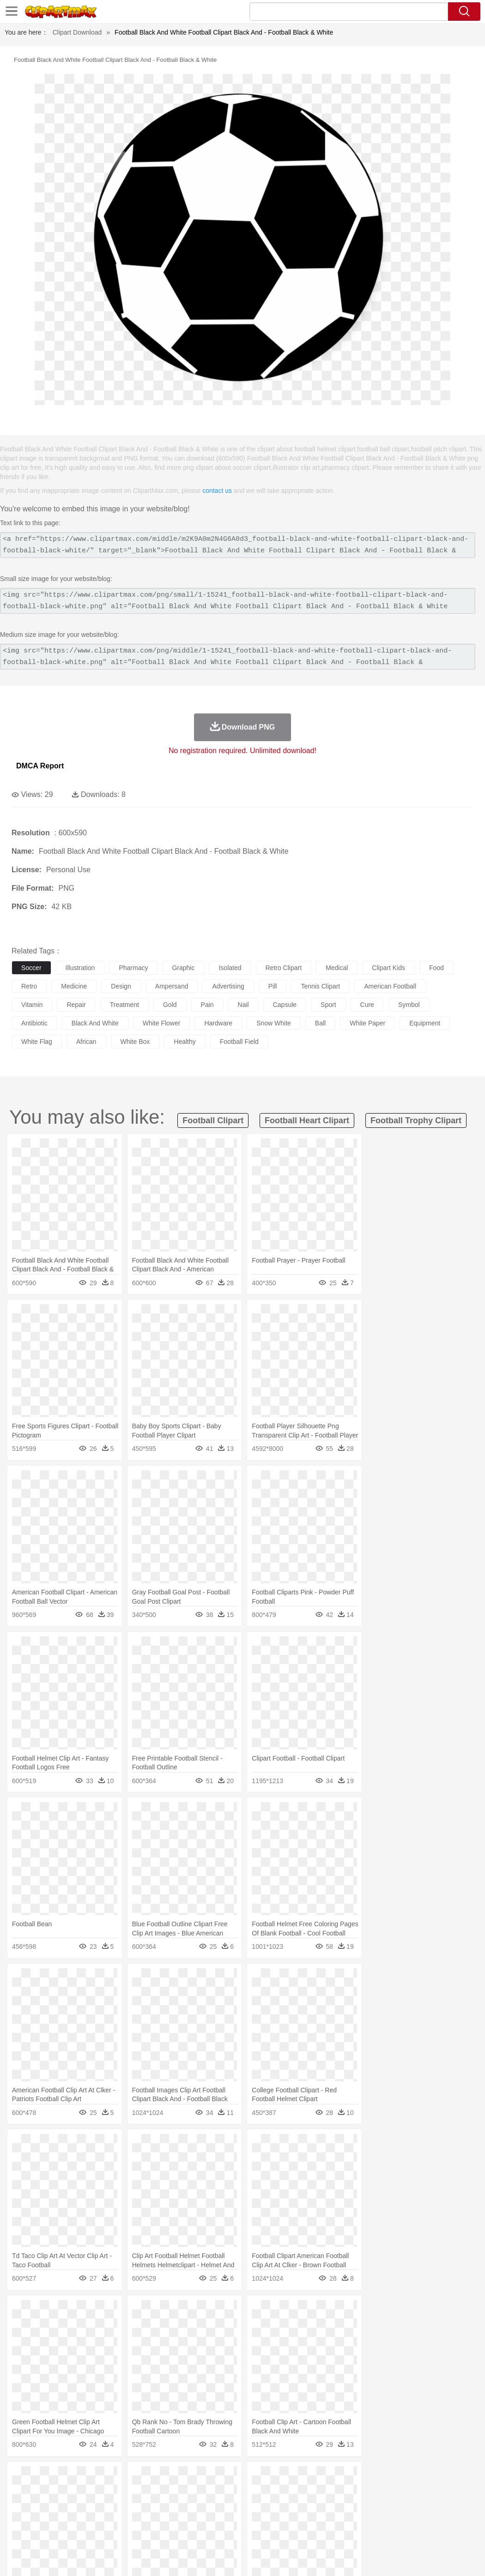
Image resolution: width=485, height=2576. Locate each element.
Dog (179, 2491)
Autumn (68, 2477)
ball (320, 1023)
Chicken (140, 2491)
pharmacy (133, 967)
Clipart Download (77, 32)
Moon (296, 2477)
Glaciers (222, 2477)
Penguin (439, 2491)
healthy (184, 1041)
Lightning (272, 2477)
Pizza (338, 2533)
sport (328, 1004)
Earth (162, 2477)
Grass (246, 2477)
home (273, 2505)
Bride (84, 2505)
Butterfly (99, 2491)
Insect (334, 2491)
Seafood (236, 2533)
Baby (65, 2505)
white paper (367, 1023)
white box (135, 1041)
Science (342, 2519)
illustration (80, 967)
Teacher (75, 2519)
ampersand (171, 986)
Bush (391, 2477)
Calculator (440, 2519)
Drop (431, 2477)
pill (272, 986)
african (86, 1041)
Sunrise (319, 2477)
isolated (229, 967)
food (436, 967)
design (121, 986)
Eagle (217, 2491)
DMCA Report (40, 766)
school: (21, 2518)
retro (29, 986)
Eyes (227, 2505)
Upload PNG (457, 2557)
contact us (217, 490)
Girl (307, 2505)
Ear (210, 2505)
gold (170, 1004)
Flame (198, 2477)
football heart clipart (307, 1120)
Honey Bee (307, 2491)
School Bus (237, 2519)
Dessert (92, 2533)
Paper (365, 2519)
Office (386, 2519)
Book (97, 2519)
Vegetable (265, 2533)
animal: (21, 2491)
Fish (264, 2491)
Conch (141, 2477)
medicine (74, 986)
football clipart (212, 1120)
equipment (424, 1023)
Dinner (317, 2533)
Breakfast (45, 2533)
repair (76, 1004)
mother (128, 2505)
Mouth (364, 2505)
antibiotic (34, 1023)
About (303, 2557)
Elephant (241, 2491)
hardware (218, 1023)
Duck (197, 2491)
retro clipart (284, 967)
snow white (273, 1023)
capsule (285, 1004)
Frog (281, 2491)
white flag (36, 1041)
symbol (409, 1004)
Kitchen (293, 2533)
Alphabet (410, 2519)
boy (323, 2505)
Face (385, 2505)
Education (204, 2519)
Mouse (399, 2491)
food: (18, 2532)
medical (337, 967)
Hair (292, 2505)
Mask (45, 2505)
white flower (162, 1023)
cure (367, 1004)
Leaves (94, 2477)
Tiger (461, 2491)
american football (390, 986)
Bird (77, 2491)
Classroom (123, 2519)
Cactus (117, 2477)
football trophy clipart (415, 1120)
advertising (228, 986)
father (342, 2505)
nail (243, 1004)
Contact (395, 2557)
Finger (405, 2505)
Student (48, 2519)
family (105, 2505)
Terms (328, 2557)
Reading (153, 2519)
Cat (119, 2491)
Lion (354, 2491)
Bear (60, 2491)
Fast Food (139, 2533)
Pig (418, 2491)
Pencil (177, 2519)
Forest (451, 2477)
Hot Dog (432, 2533)
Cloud (411, 2477)
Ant (43, 2491)
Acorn (45, 2477)
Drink (115, 2533)
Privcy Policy (360, 2557)
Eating (359, 2533)
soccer (31, 967)
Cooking (405, 2533)
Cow (162, 2491)
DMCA (422, 2557)
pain (207, 1004)
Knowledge (288, 2519)
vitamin (31, 1004)
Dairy (69, 2533)
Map (262, 2519)
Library (316, 2519)
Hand (426, 2505)
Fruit (164, 2533)
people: (21, 2505)
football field (239, 1041)
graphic (183, 967)
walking (249, 2505)
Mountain (346, 2477)
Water (371, 2477)
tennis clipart (320, 986)
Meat (182, 2533)
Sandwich (207, 2533)
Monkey (375, 2491)
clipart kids (388, 967)
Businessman (160, 2505)
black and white (95, 1023)
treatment (124, 1004)
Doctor (191, 2505)
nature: (20, 2477)
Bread (381, 2533)
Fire (179, 2477)
